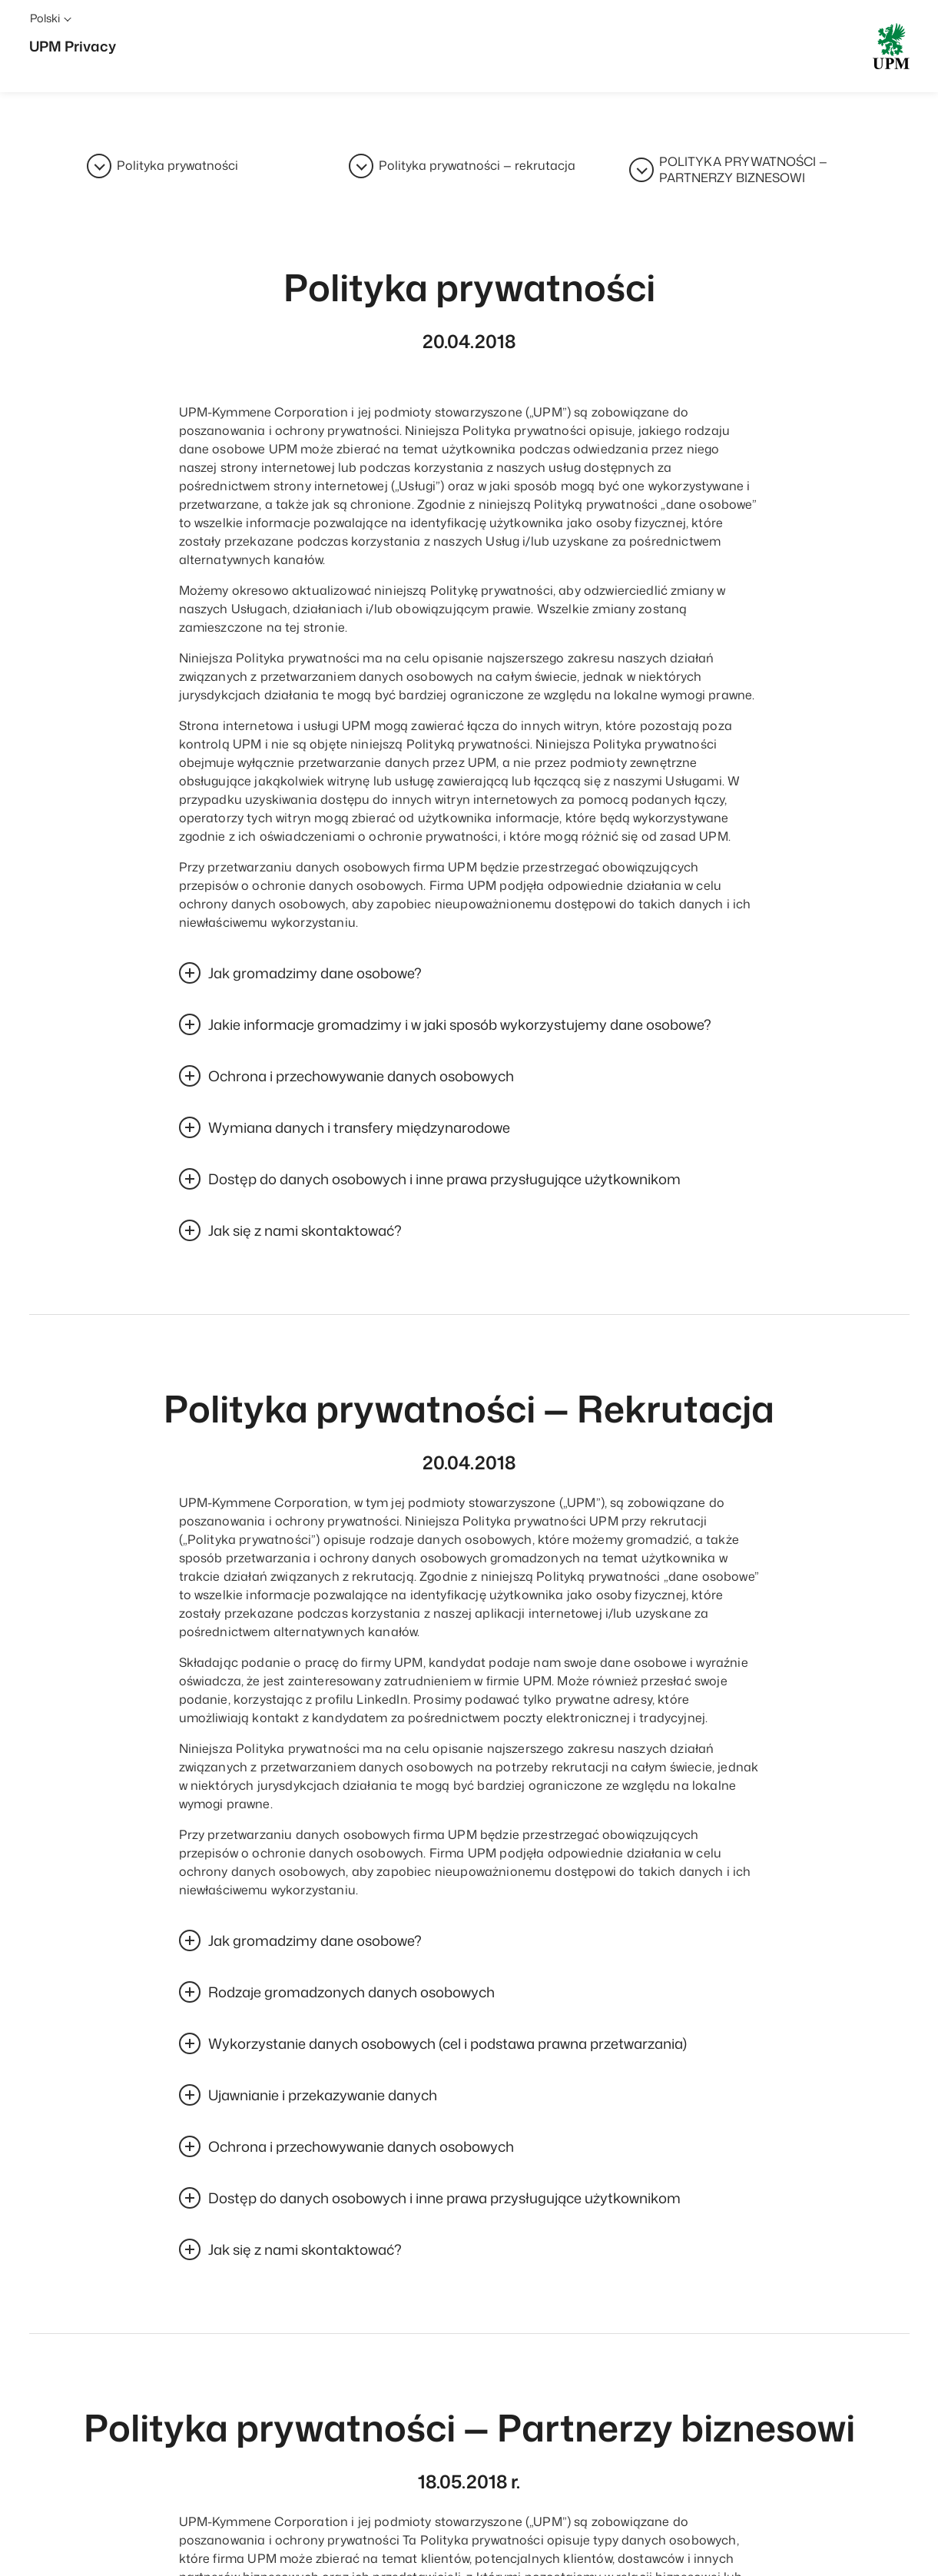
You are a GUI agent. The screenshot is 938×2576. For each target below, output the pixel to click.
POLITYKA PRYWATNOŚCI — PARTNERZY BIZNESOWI (743, 172)
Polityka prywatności (177, 166)
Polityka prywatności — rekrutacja (477, 166)
